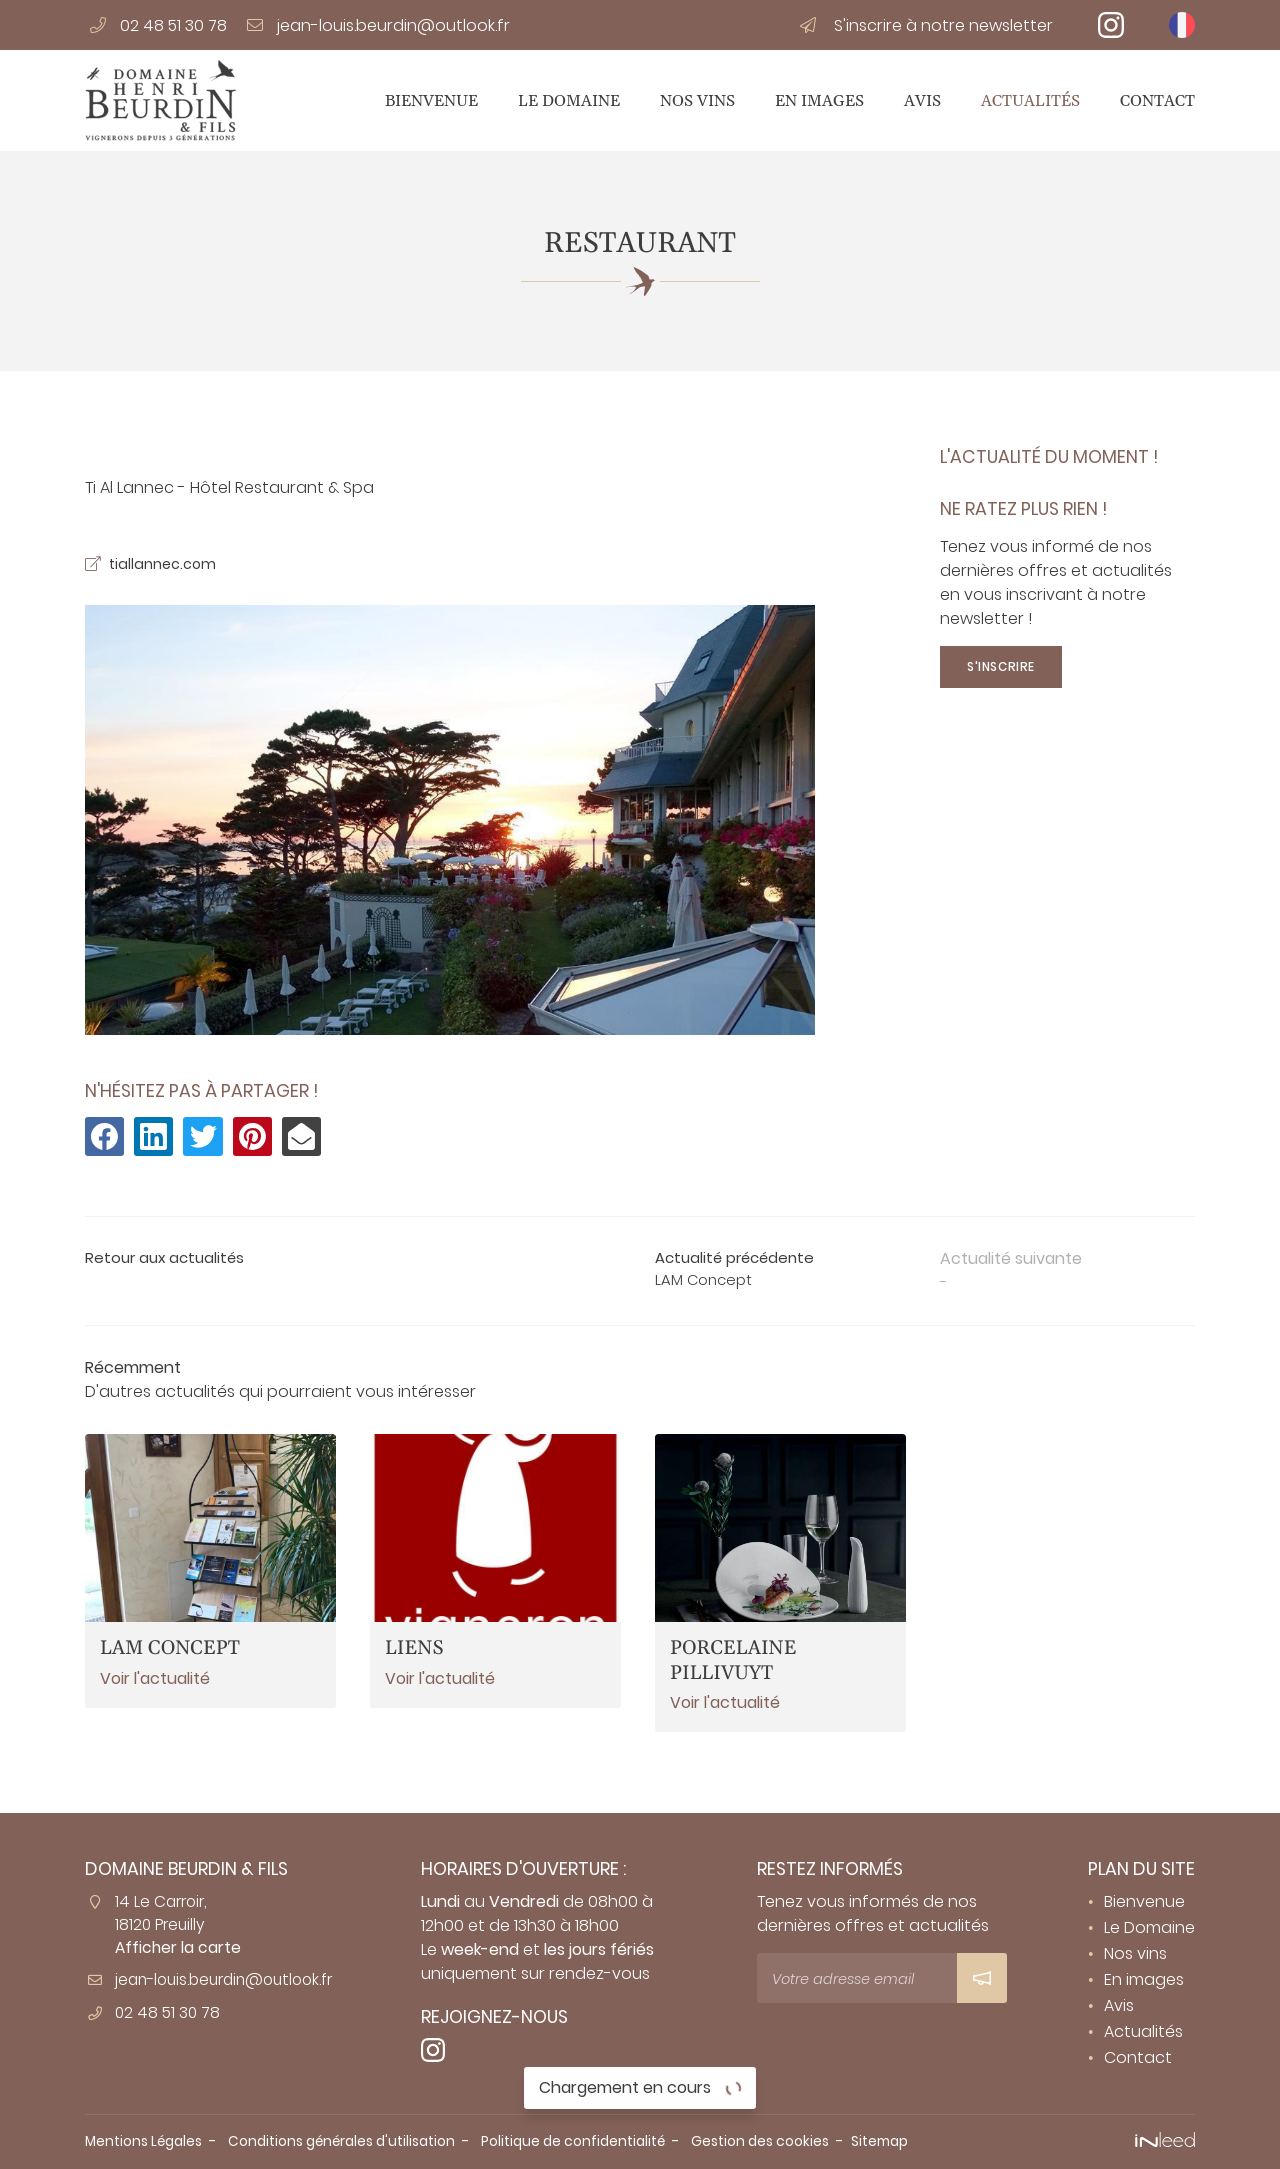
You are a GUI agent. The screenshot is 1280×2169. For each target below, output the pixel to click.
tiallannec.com (168, 565)
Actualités (1030, 101)
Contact (1157, 101)
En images (819, 101)
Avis (922, 101)
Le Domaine (569, 101)
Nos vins (697, 101)
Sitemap (931, 2141)
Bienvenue (431, 101)
